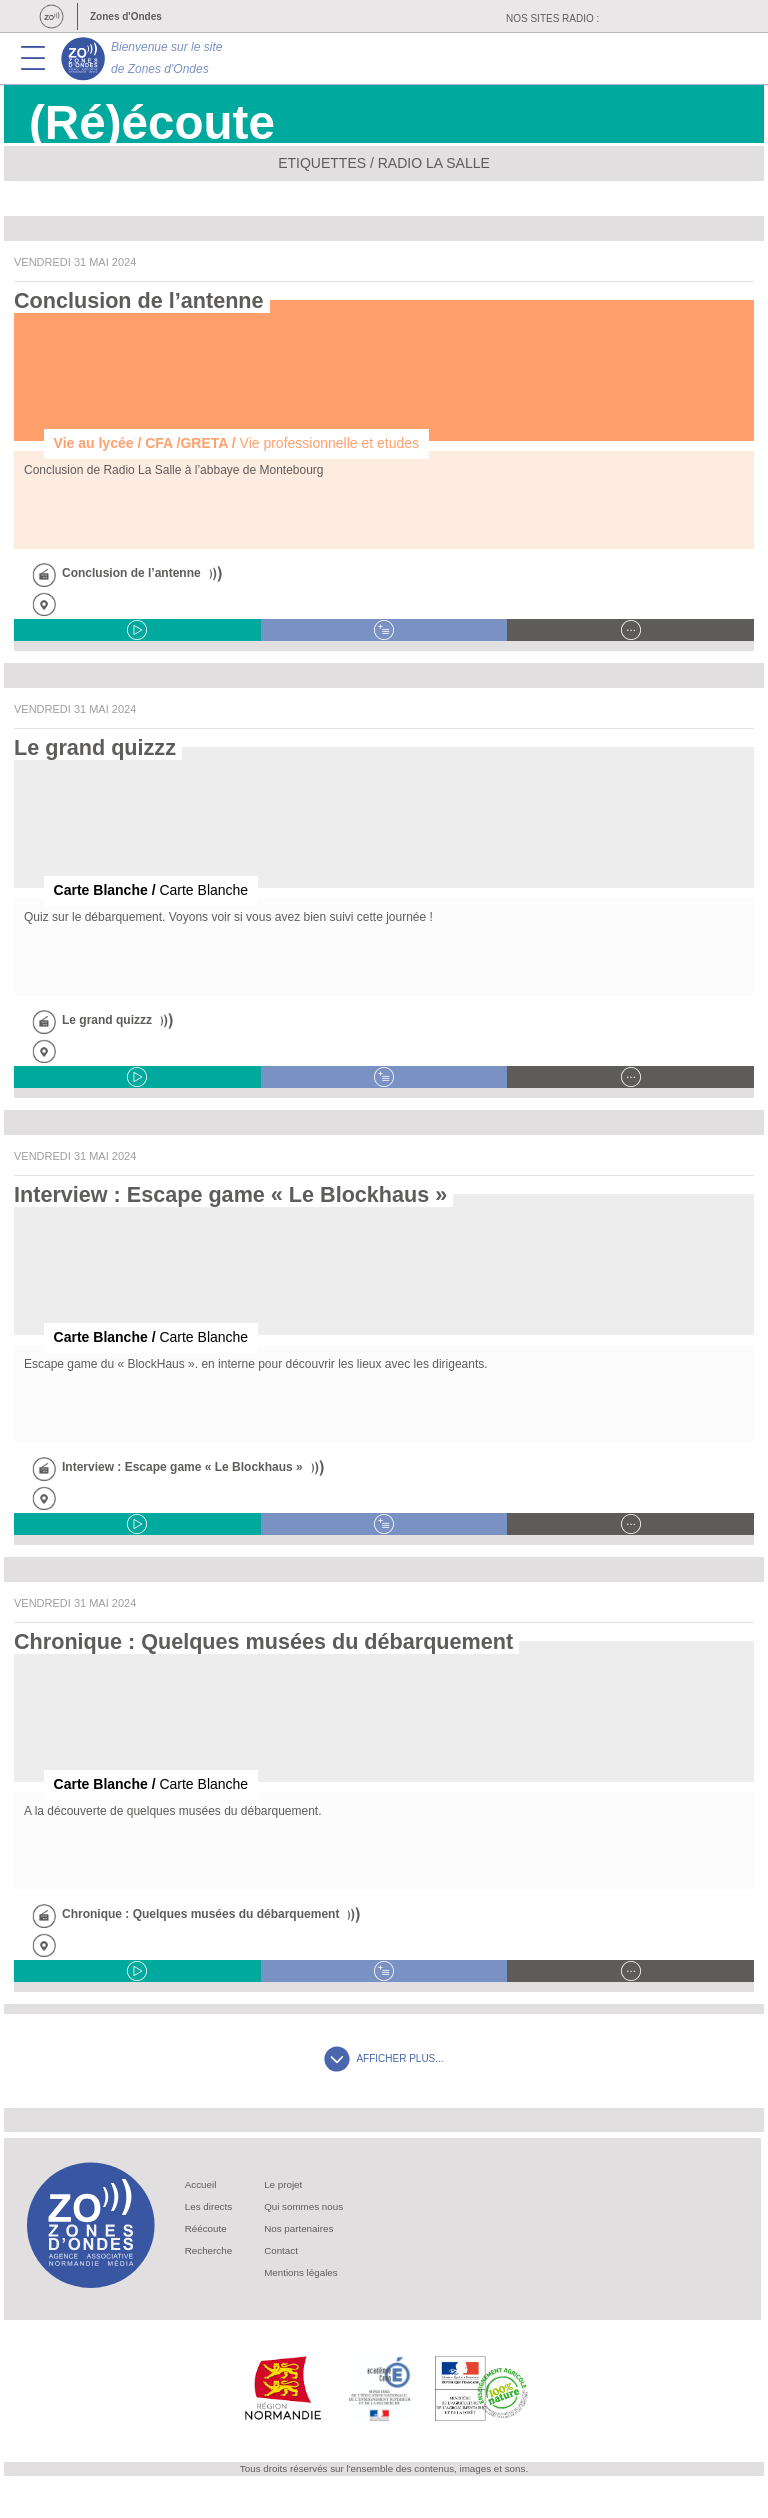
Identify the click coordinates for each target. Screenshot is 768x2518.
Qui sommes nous (303, 2206)
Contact (281, 2250)
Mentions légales (301, 2272)
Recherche (208, 2250)
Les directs (208, 2206)
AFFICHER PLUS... (383, 2058)
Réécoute (206, 2228)
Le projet (283, 2184)
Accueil (201, 2184)
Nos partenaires (298, 2228)
